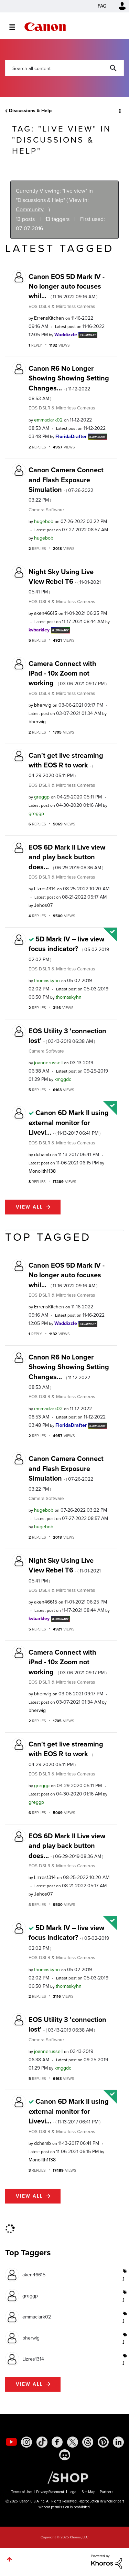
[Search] (64, 68)
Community (30, 209)
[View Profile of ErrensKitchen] (49, 318)
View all (29, 1207)
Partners (107, 2492)
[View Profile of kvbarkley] (39, 629)
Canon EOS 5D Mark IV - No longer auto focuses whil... (67, 286)
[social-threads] (87, 2442)
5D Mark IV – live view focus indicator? (69, 948)
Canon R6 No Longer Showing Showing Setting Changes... (69, 382)
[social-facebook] (57, 2442)
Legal (72, 2492)
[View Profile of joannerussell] (48, 1062)
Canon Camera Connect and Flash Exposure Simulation (66, 484)
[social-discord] (64, 2454)
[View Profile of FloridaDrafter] (71, 436)
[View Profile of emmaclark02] (48, 420)
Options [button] (119, 110)
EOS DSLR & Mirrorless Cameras (62, 306)
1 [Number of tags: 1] (123, 2278)
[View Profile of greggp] (42, 797)
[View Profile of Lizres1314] (45, 888)
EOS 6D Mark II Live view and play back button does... (67, 857)
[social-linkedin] (118, 2442)
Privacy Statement (50, 2492)
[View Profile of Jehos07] (43, 905)
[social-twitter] (72, 2442)
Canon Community (45, 26)
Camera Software (46, 509)
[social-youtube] (11, 2442)
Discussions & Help (30, 110)
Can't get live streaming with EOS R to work (66, 764)
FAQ (102, 6)
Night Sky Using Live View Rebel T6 (65, 581)
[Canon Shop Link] (64, 2477)
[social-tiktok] (41, 2442)
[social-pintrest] (103, 2442)
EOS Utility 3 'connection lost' (67, 1036)
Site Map (88, 2492)
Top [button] (9, 2559)
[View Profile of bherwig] (42, 705)
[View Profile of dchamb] (42, 1154)
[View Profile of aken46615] (45, 613)
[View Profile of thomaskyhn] (47, 980)
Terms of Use (21, 2492)
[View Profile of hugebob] (43, 521)
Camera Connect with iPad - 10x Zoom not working (68, 673)
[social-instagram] (26, 2442)
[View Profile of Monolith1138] (42, 1171)
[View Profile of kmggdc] (62, 1079)
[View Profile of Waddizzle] (65, 334)
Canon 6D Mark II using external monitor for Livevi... (69, 1122)
